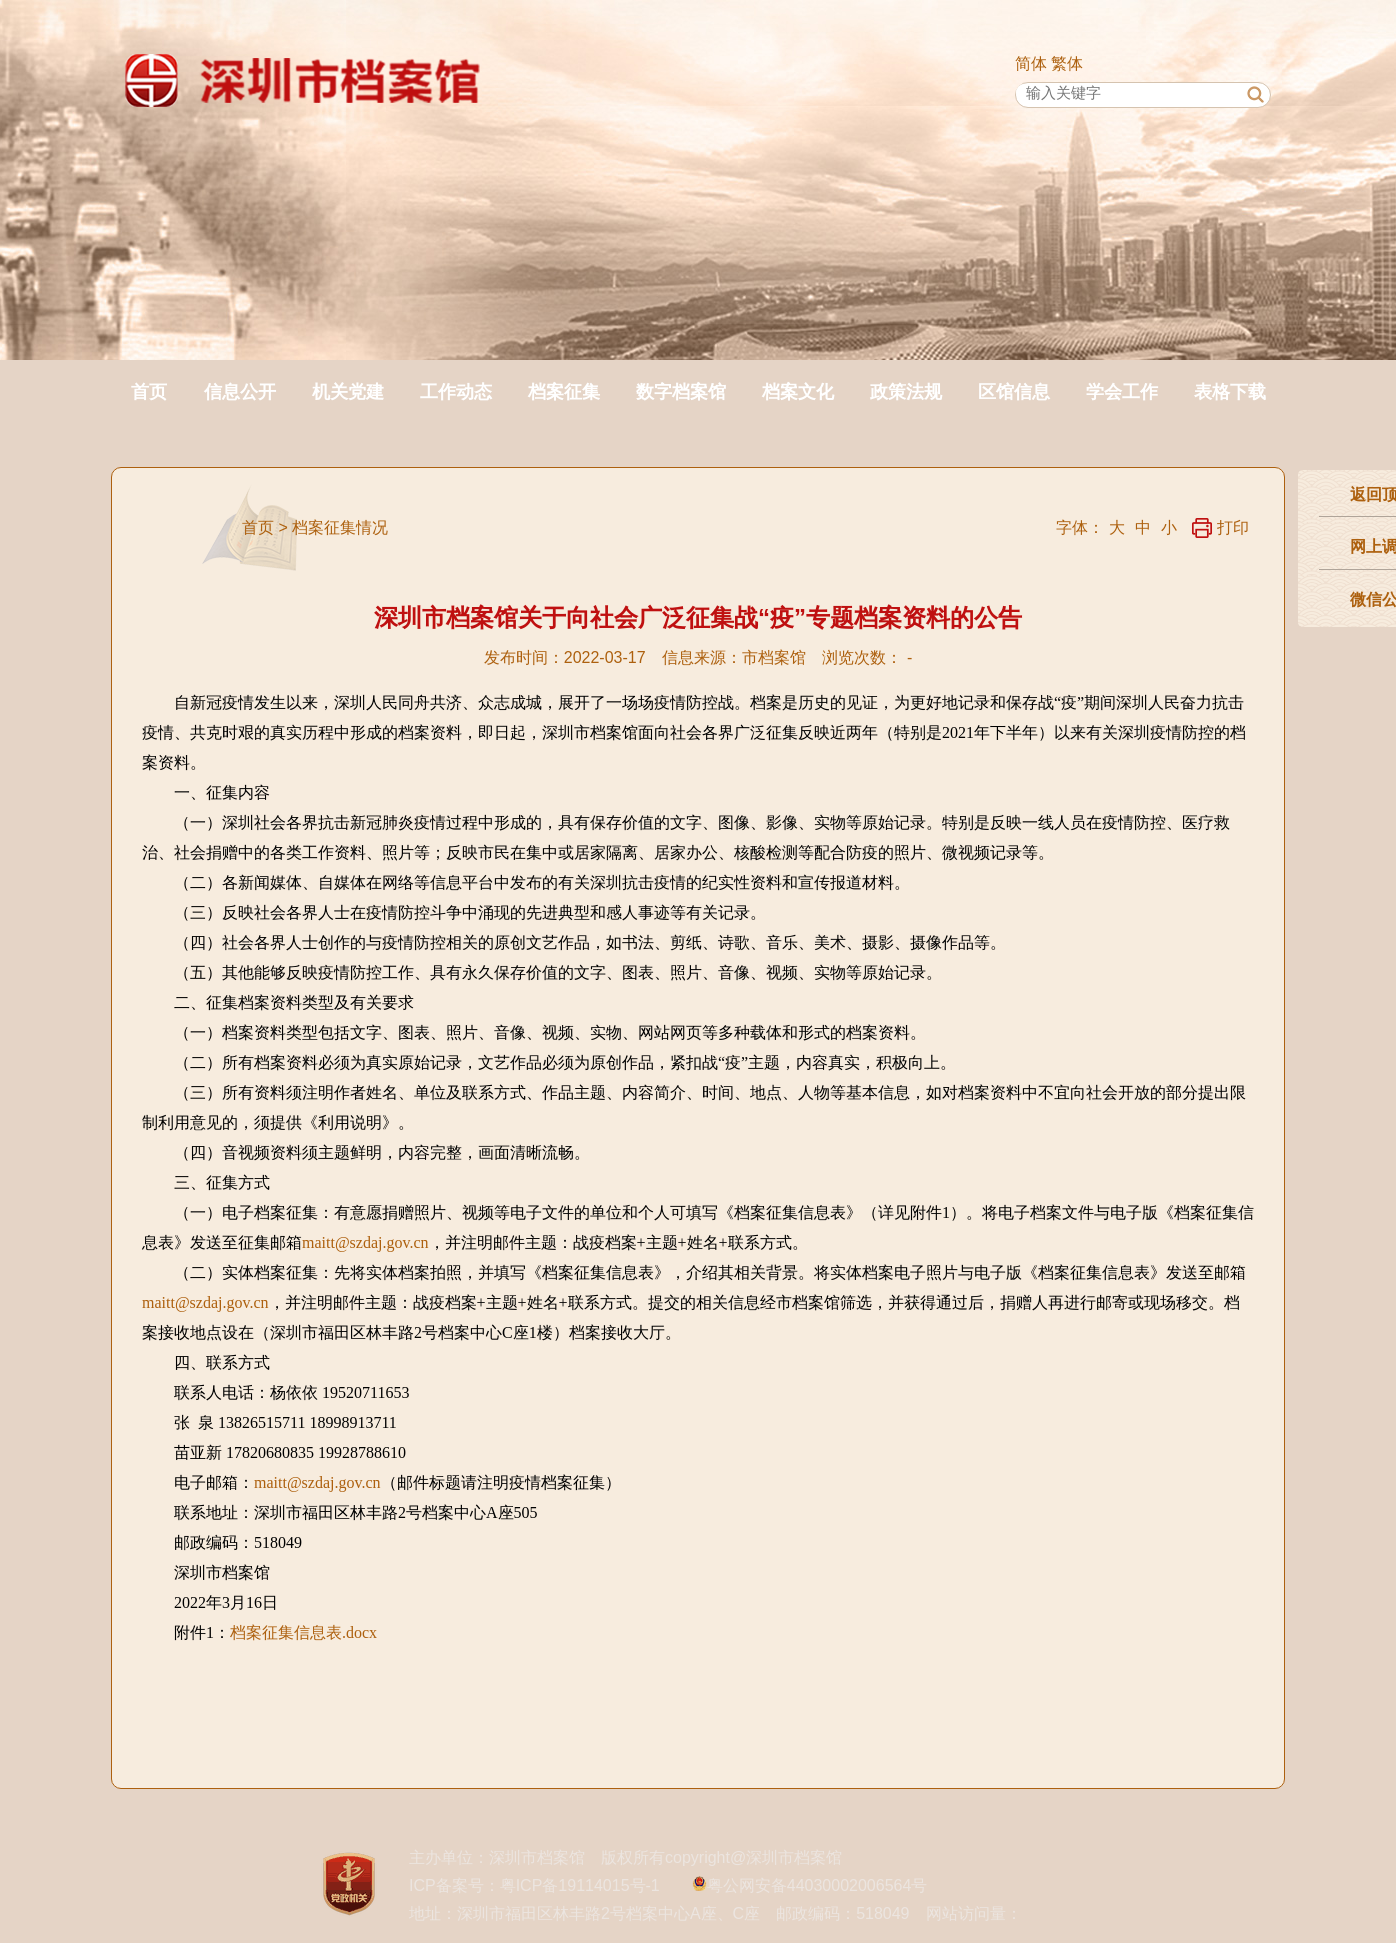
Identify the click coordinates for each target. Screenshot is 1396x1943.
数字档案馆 (681, 392)
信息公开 (240, 392)
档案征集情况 (340, 527)
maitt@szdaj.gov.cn (365, 1242)
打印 (1220, 527)
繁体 (1067, 63)
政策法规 (906, 392)
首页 (149, 392)
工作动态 (456, 392)
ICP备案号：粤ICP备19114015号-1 (534, 1885)
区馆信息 (1014, 392)
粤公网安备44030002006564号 (817, 1885)
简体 (1031, 63)
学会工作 (1122, 392)
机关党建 (348, 392)
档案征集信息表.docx (303, 1632)
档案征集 (564, 392)
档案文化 (798, 392)
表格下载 (1230, 392)
